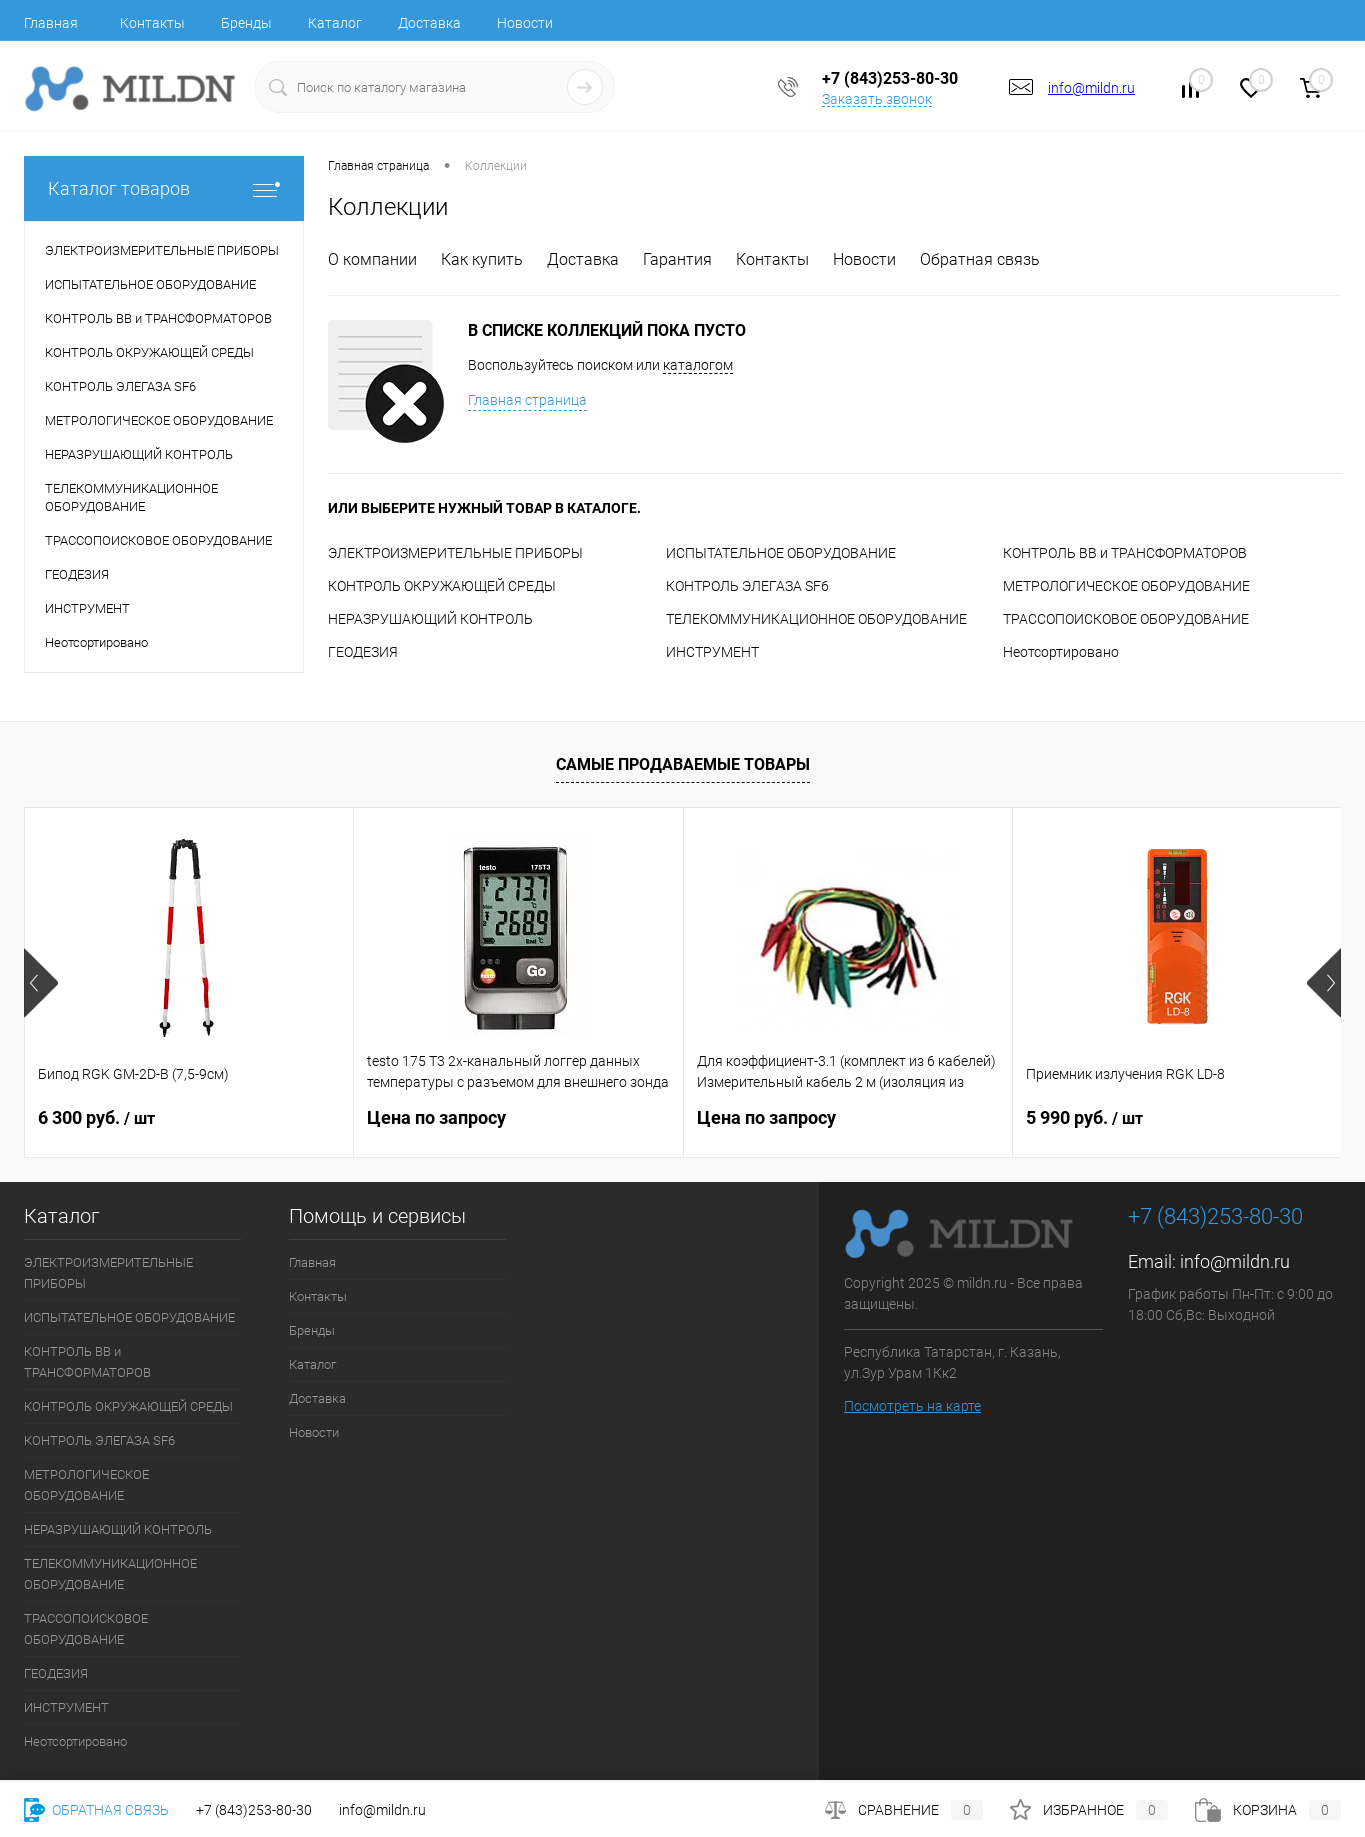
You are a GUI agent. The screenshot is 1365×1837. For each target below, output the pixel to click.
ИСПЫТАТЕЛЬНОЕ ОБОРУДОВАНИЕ (781, 553)
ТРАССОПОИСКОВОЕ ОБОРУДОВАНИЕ (1126, 619)
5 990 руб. (1084, 1117)
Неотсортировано (1061, 652)
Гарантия (677, 259)
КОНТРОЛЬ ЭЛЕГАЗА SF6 (747, 586)
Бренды (246, 23)
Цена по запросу (436, 1117)
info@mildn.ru (1091, 88)
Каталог (335, 23)
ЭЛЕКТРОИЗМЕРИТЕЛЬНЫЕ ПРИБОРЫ (455, 553)
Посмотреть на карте (912, 1406)
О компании (372, 259)
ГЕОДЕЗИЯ (363, 652)
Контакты (152, 23)
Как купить (482, 259)
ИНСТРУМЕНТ (712, 652)
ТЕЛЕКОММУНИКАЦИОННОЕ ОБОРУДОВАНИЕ (816, 619)
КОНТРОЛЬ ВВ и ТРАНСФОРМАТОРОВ (1125, 553)
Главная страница (527, 400)
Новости (525, 23)
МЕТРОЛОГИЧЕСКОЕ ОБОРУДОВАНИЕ (1126, 586)
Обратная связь (980, 259)
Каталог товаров (164, 188)
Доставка (429, 23)
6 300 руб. (96, 1117)
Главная (51, 23)
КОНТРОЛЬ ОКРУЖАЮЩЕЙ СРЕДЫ (442, 586)
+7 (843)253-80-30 (254, 1810)
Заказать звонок (877, 99)
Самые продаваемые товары (683, 764)
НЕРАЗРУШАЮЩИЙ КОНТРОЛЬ (430, 619)
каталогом (698, 365)
